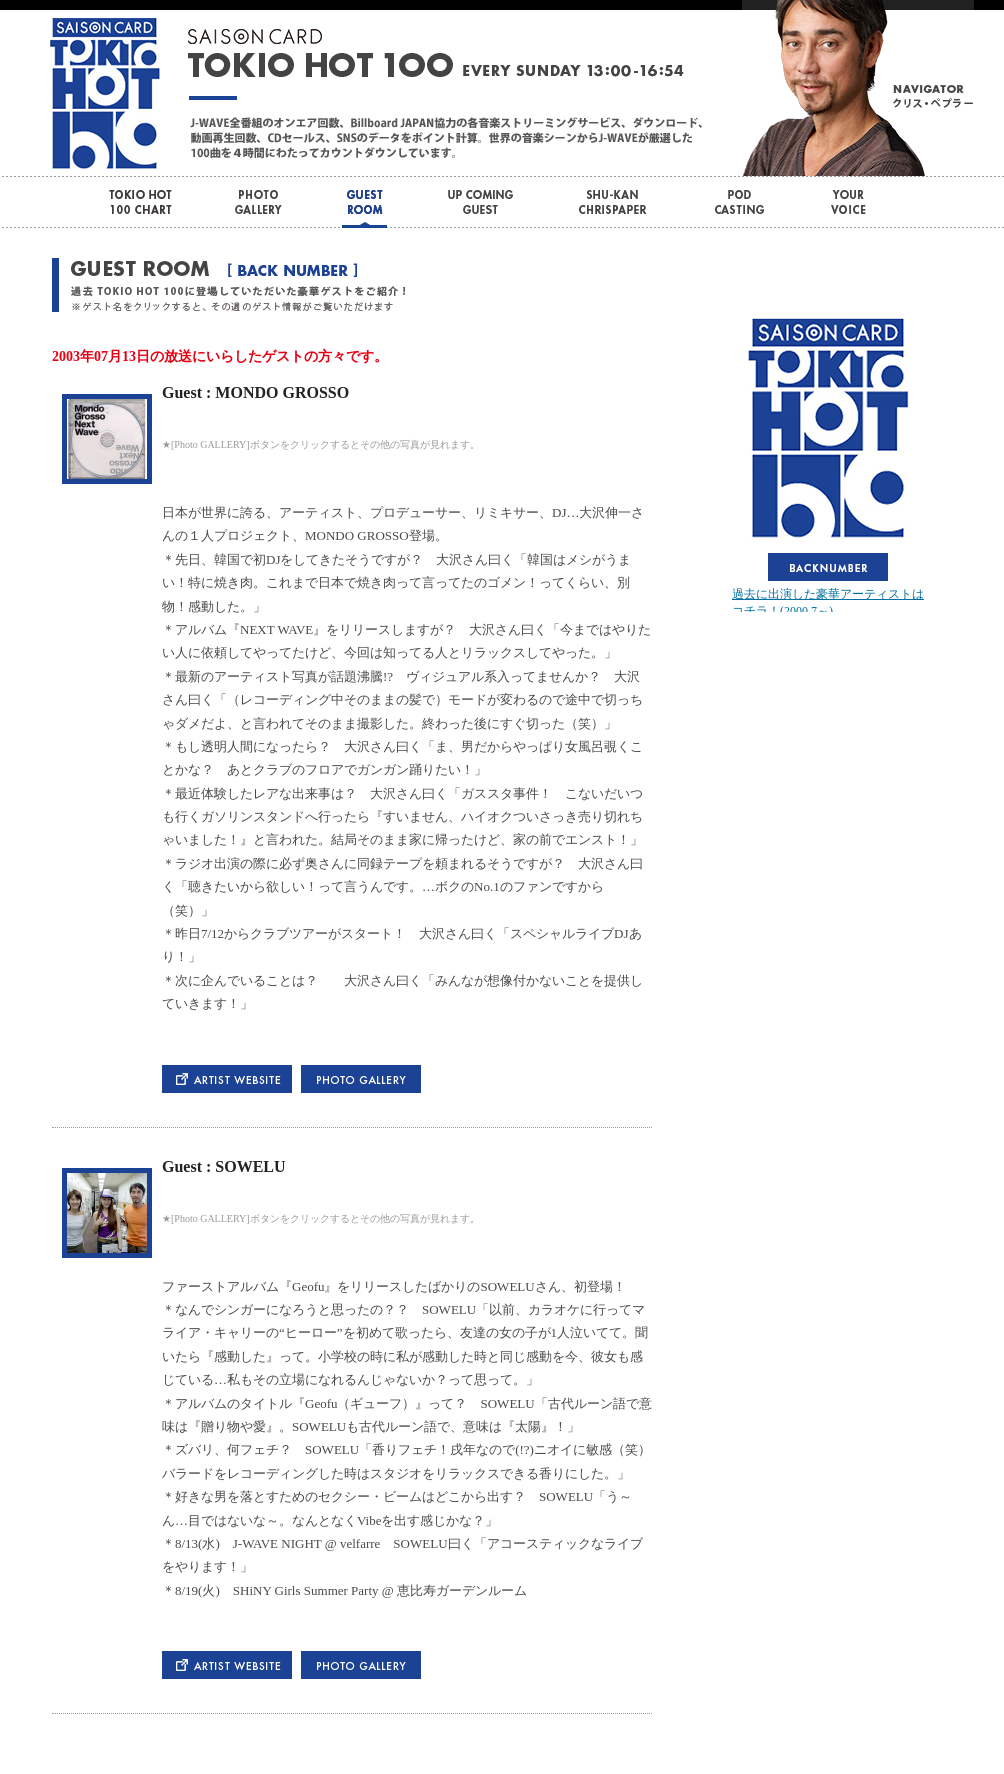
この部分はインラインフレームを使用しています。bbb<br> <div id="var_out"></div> (828, 462)
